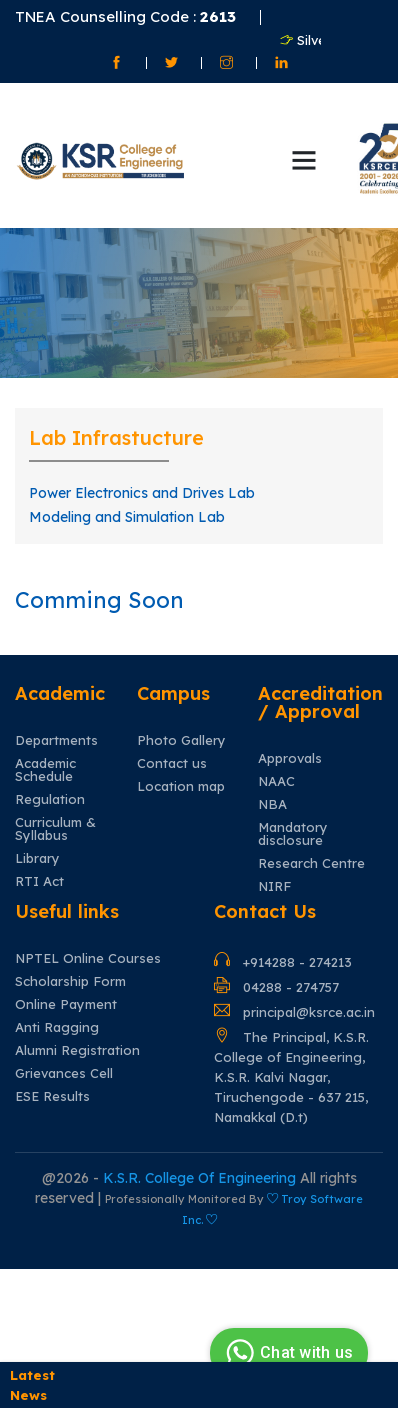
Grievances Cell (64, 1073)
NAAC (276, 781)
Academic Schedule (45, 770)
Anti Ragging (57, 1027)
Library (37, 858)
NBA (272, 804)
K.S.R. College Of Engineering (201, 1178)
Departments (56, 740)
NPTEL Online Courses (88, 958)
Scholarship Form (70, 981)
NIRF (274, 886)
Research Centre (311, 863)
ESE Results (52, 1096)
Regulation (50, 799)
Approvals (290, 758)
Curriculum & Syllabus (55, 829)
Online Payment (66, 1004)
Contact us (172, 763)
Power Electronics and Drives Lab (142, 493)
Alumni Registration (77, 1050)
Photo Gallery (181, 740)
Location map (181, 786)
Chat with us (286, 1353)
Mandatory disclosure (293, 834)
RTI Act (39, 881)
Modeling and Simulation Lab (127, 517)
